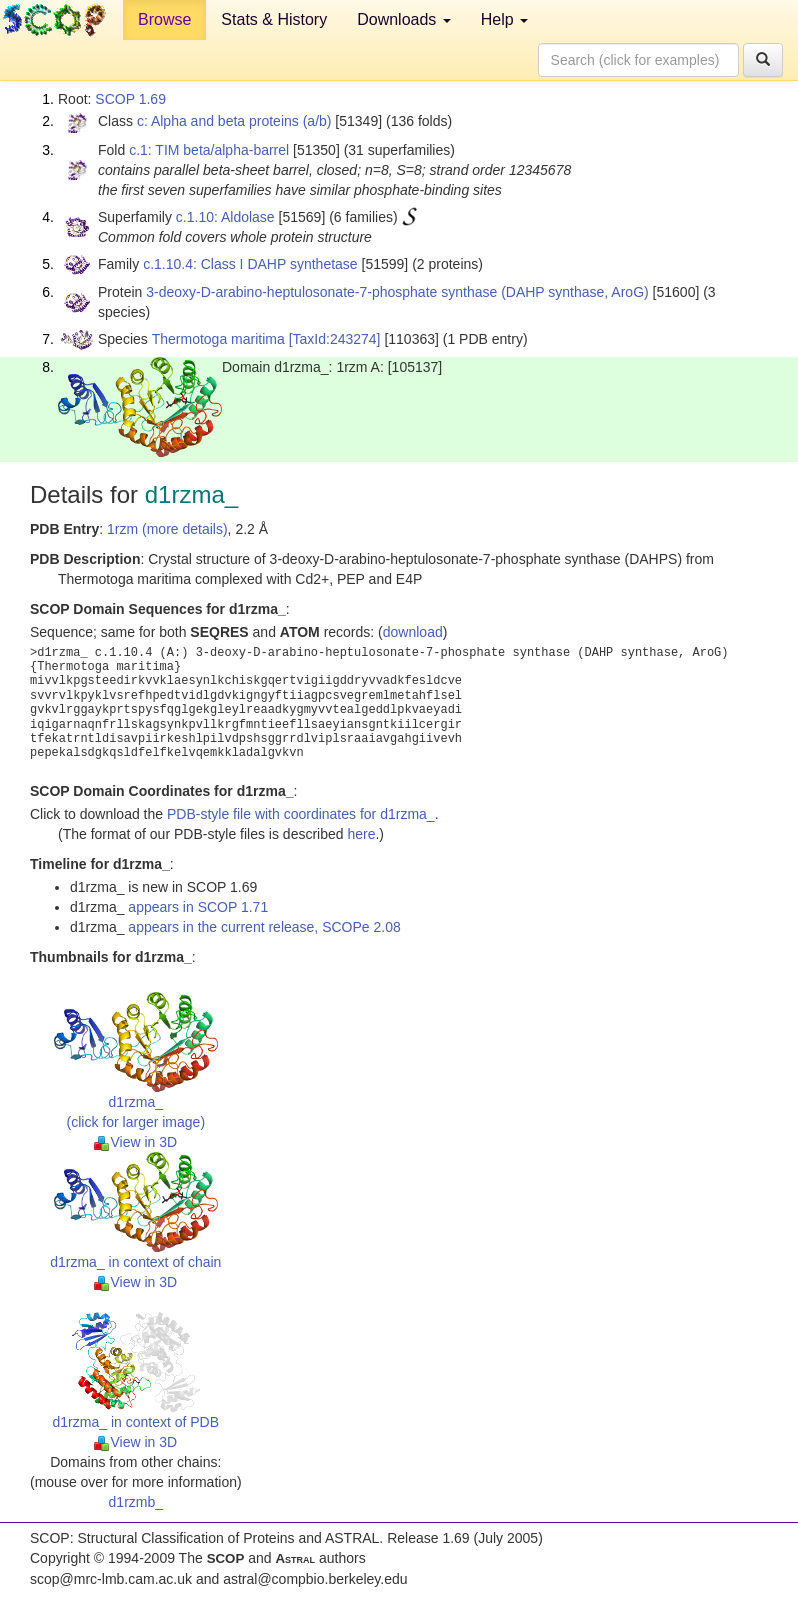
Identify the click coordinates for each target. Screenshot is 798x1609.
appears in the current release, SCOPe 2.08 (264, 927)
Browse (164, 19)
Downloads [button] (404, 19)
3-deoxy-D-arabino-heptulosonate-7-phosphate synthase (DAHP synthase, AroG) (397, 292)
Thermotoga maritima (218, 339)
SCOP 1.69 (130, 99)
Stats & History (274, 19)
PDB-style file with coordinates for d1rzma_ (301, 814)
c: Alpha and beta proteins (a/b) (234, 121)
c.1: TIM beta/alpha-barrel (209, 150)
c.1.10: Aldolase (225, 217)
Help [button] (504, 19)
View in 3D (135, 1142)
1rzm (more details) (167, 529)
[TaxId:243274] (335, 339)
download (413, 632)
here (361, 834)
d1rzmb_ (136, 1502)
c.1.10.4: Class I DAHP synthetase (250, 264)
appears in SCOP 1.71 (198, 907)
